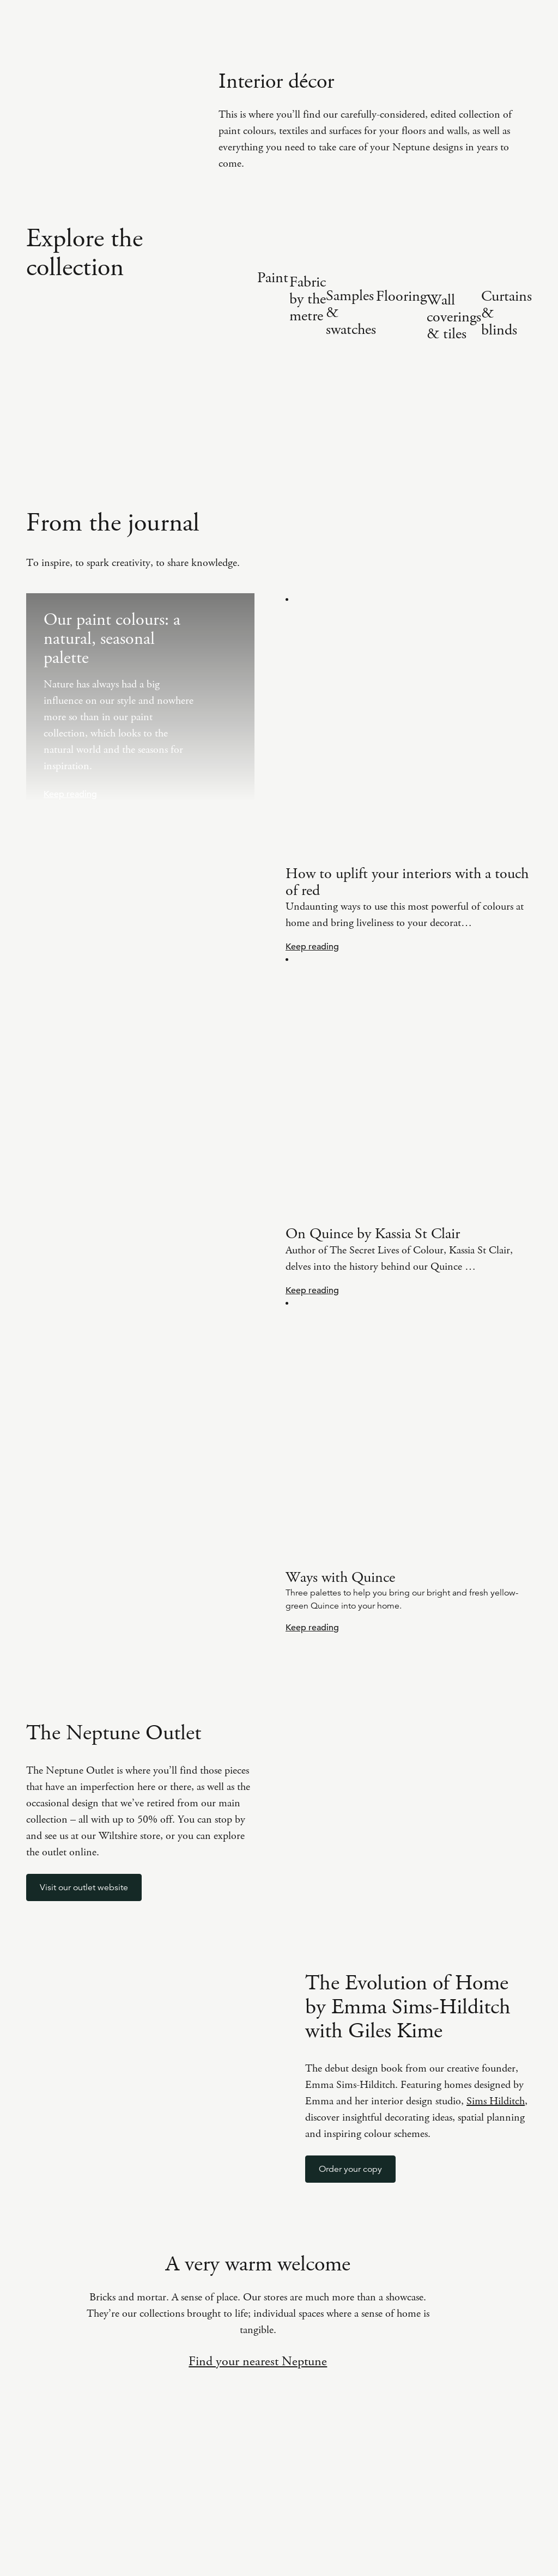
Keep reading (70, 794)
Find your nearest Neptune (258, 2361)
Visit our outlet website (84, 1887)
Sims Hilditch (495, 2101)
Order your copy (350, 2169)
